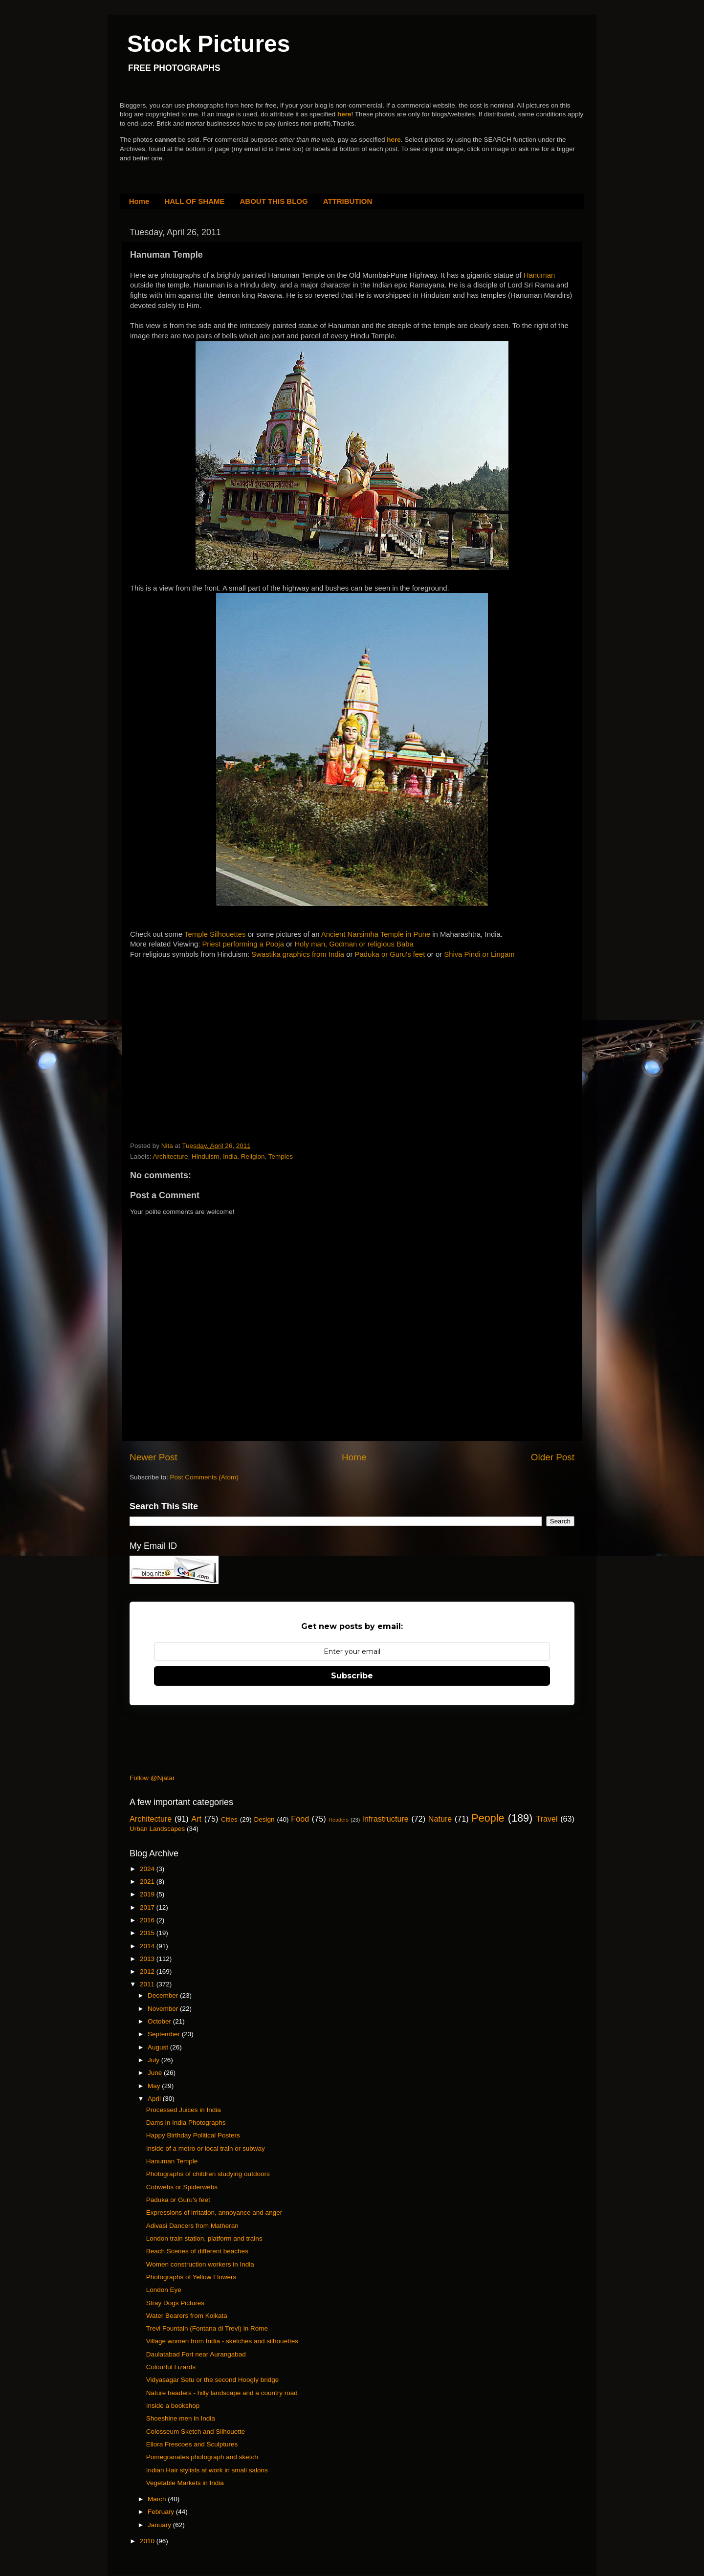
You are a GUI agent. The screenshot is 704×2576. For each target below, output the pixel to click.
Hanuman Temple (172, 2161)
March (158, 2499)
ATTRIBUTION (348, 201)
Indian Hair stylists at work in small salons (207, 2470)
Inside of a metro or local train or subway (205, 2148)
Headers (339, 1820)
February (162, 2511)
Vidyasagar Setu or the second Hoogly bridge (212, 2379)
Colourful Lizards (171, 2367)
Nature (440, 1818)
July (154, 2060)
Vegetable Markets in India (185, 2483)
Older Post (552, 1457)
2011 (148, 1984)
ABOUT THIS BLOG (274, 201)
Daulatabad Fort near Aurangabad (196, 2354)
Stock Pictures (208, 44)
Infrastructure (385, 1818)
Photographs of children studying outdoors (208, 2174)
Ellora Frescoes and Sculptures (192, 2444)
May (155, 2086)
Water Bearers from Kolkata (186, 2315)
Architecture (170, 1156)
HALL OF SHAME (194, 201)
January (160, 2525)
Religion (253, 1156)
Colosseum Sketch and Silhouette (195, 2431)
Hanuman (539, 275)
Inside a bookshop (173, 2405)
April (155, 2098)
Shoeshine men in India (180, 2418)
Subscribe (352, 1675)
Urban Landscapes (157, 1828)
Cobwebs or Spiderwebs (182, 2187)
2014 (148, 1946)
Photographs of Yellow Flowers (191, 2277)
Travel (546, 1818)
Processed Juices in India (183, 2110)
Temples (280, 1156)
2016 (148, 1920)
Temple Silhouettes (214, 934)
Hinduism (205, 1156)
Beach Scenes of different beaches (197, 2251)
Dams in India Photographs (186, 2122)
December (164, 1995)
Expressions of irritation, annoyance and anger (214, 2212)
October (160, 2021)
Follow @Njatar (152, 1778)
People (487, 1818)
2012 (148, 1971)
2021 (148, 1881)
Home (139, 201)
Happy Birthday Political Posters (193, 2135)
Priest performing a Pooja (243, 944)
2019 (148, 1894)
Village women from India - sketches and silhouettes (222, 2341)
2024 (148, 1868)
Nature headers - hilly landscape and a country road (222, 2393)
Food (300, 1818)
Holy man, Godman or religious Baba (353, 944)
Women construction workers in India (200, 2264)
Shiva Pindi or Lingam (479, 954)
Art (196, 1818)
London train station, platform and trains (204, 2238)
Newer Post (153, 1457)
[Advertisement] (203, 1031)
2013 (148, 1958)
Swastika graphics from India (297, 954)
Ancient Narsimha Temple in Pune (375, 934)
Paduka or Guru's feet (390, 954)
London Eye (163, 2289)
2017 (148, 1907)
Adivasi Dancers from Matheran (192, 2225)
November (164, 2008)
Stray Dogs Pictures (175, 2303)
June (156, 2072)
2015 (148, 1933)
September (165, 2034)
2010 (148, 2541)
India (230, 1156)
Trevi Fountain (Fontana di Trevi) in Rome (207, 2328)
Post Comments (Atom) (204, 1477)
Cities (229, 1819)
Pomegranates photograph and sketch (202, 2457)
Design (264, 1819)
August (159, 2047)
